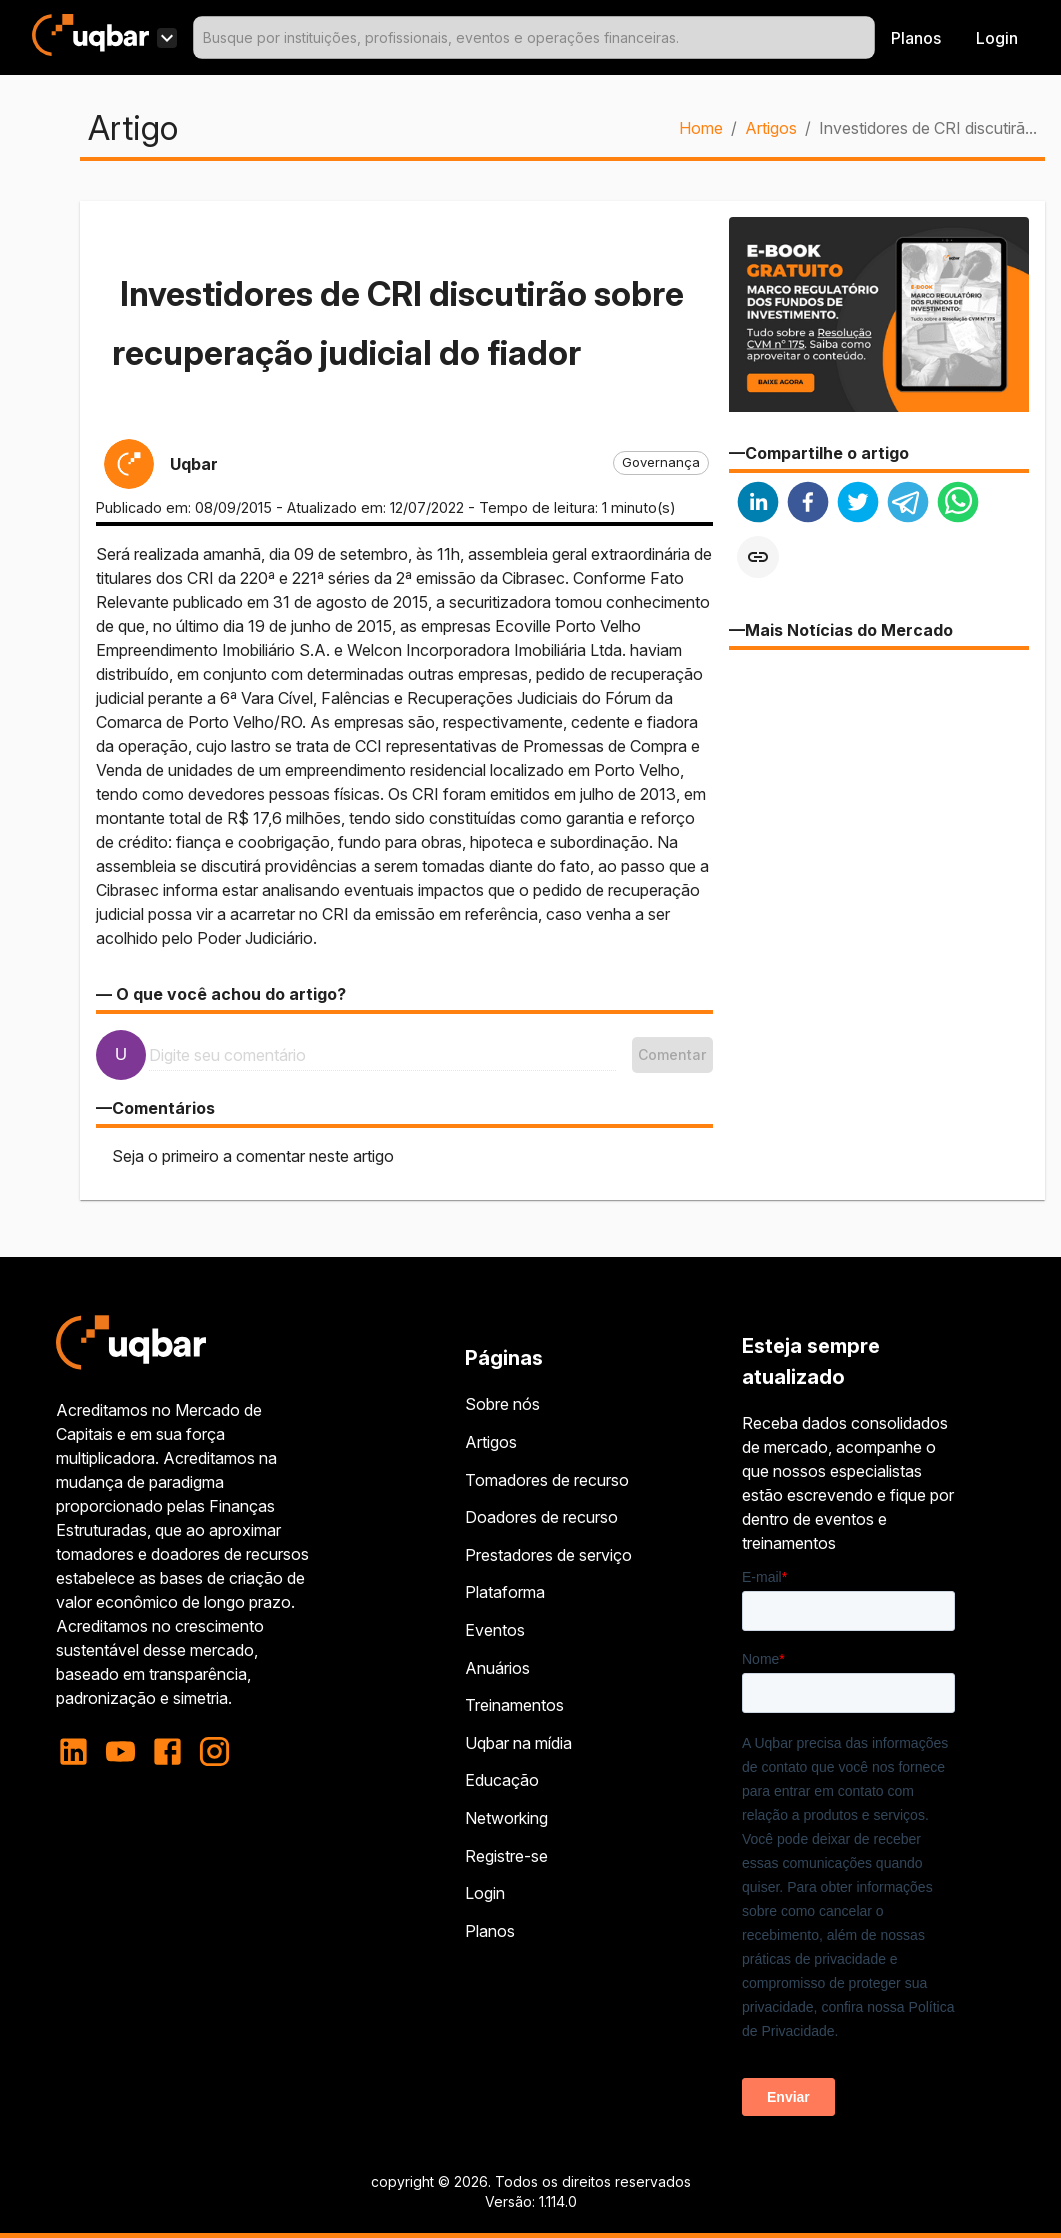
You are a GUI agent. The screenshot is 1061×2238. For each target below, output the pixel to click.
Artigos (771, 128)
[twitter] (858, 504)
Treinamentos (514, 1705)
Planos (916, 38)
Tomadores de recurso (547, 1480)
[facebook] (808, 504)
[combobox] (534, 37)
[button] (661, 463)
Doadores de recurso (541, 1517)
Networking (506, 1818)
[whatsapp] (958, 504)
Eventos (495, 1630)
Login (485, 1893)
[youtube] (120, 1751)
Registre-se (506, 1856)
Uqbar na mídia (518, 1743)
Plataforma (505, 1592)
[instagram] (214, 1751)
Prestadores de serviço (548, 1555)
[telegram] (908, 504)
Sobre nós (502, 1404)
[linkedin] (758, 504)
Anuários (497, 1668)
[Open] (866, 38)
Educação (502, 1780)
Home (701, 128)
